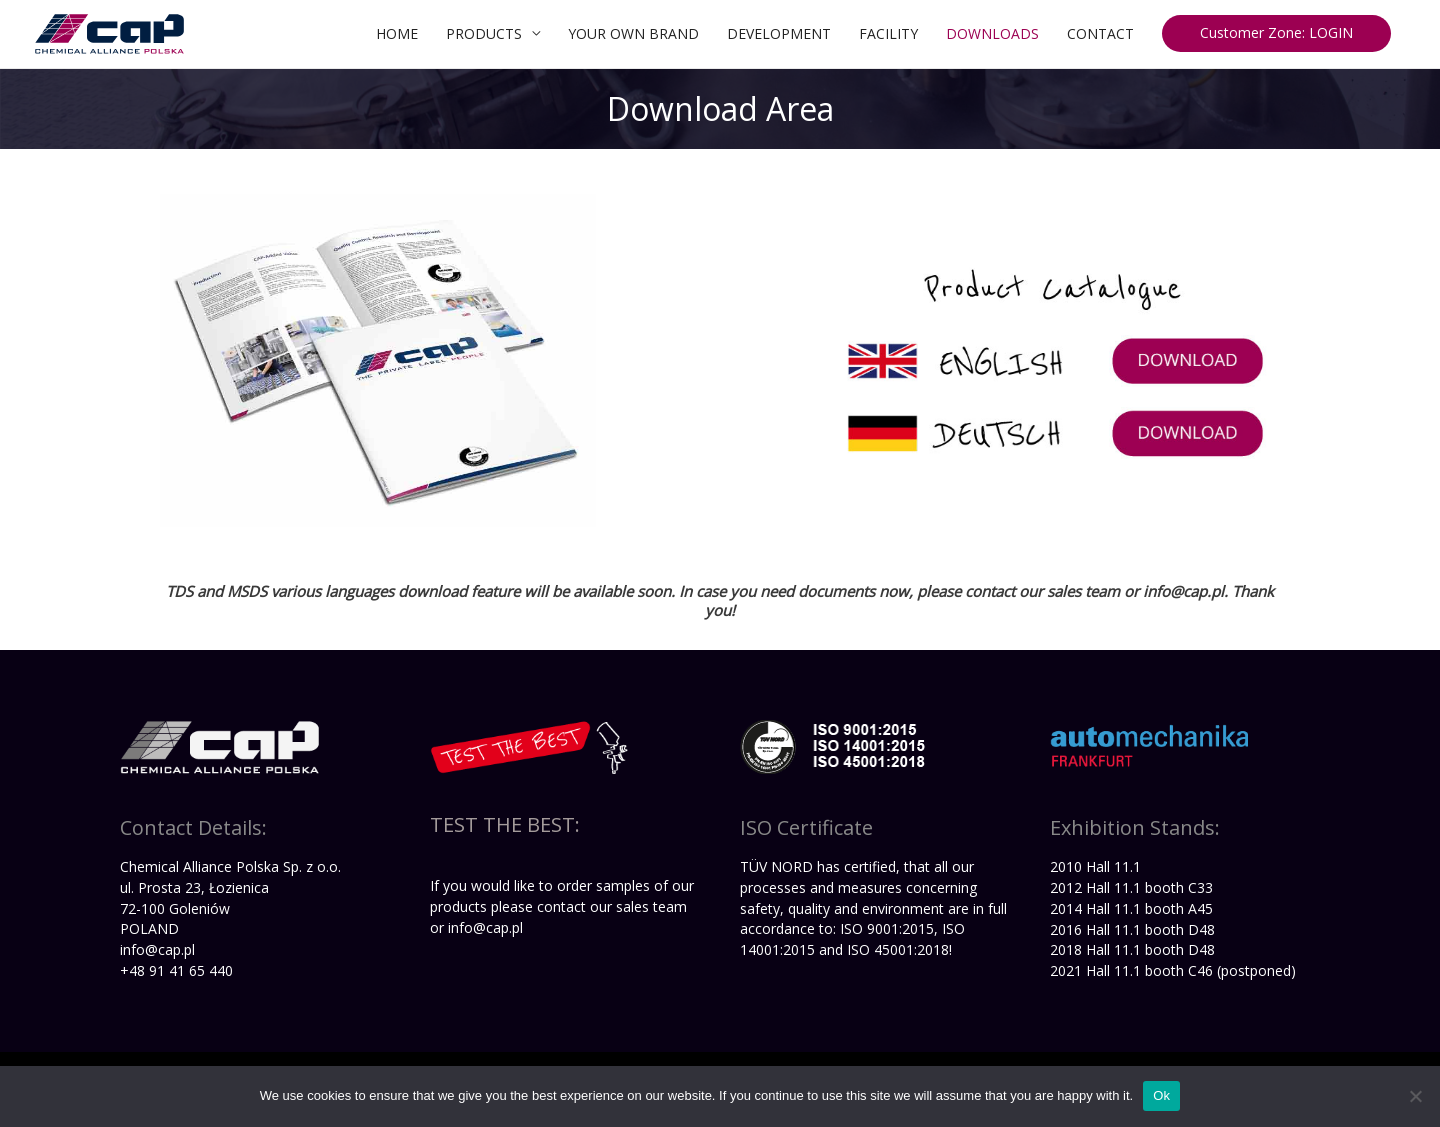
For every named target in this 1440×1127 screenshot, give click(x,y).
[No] (1415, 1096)
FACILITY (888, 33)
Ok (1161, 1095)
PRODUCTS (484, 33)
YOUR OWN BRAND (633, 33)
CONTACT (1100, 33)
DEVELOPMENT (779, 33)
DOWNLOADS (992, 33)
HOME (397, 33)
